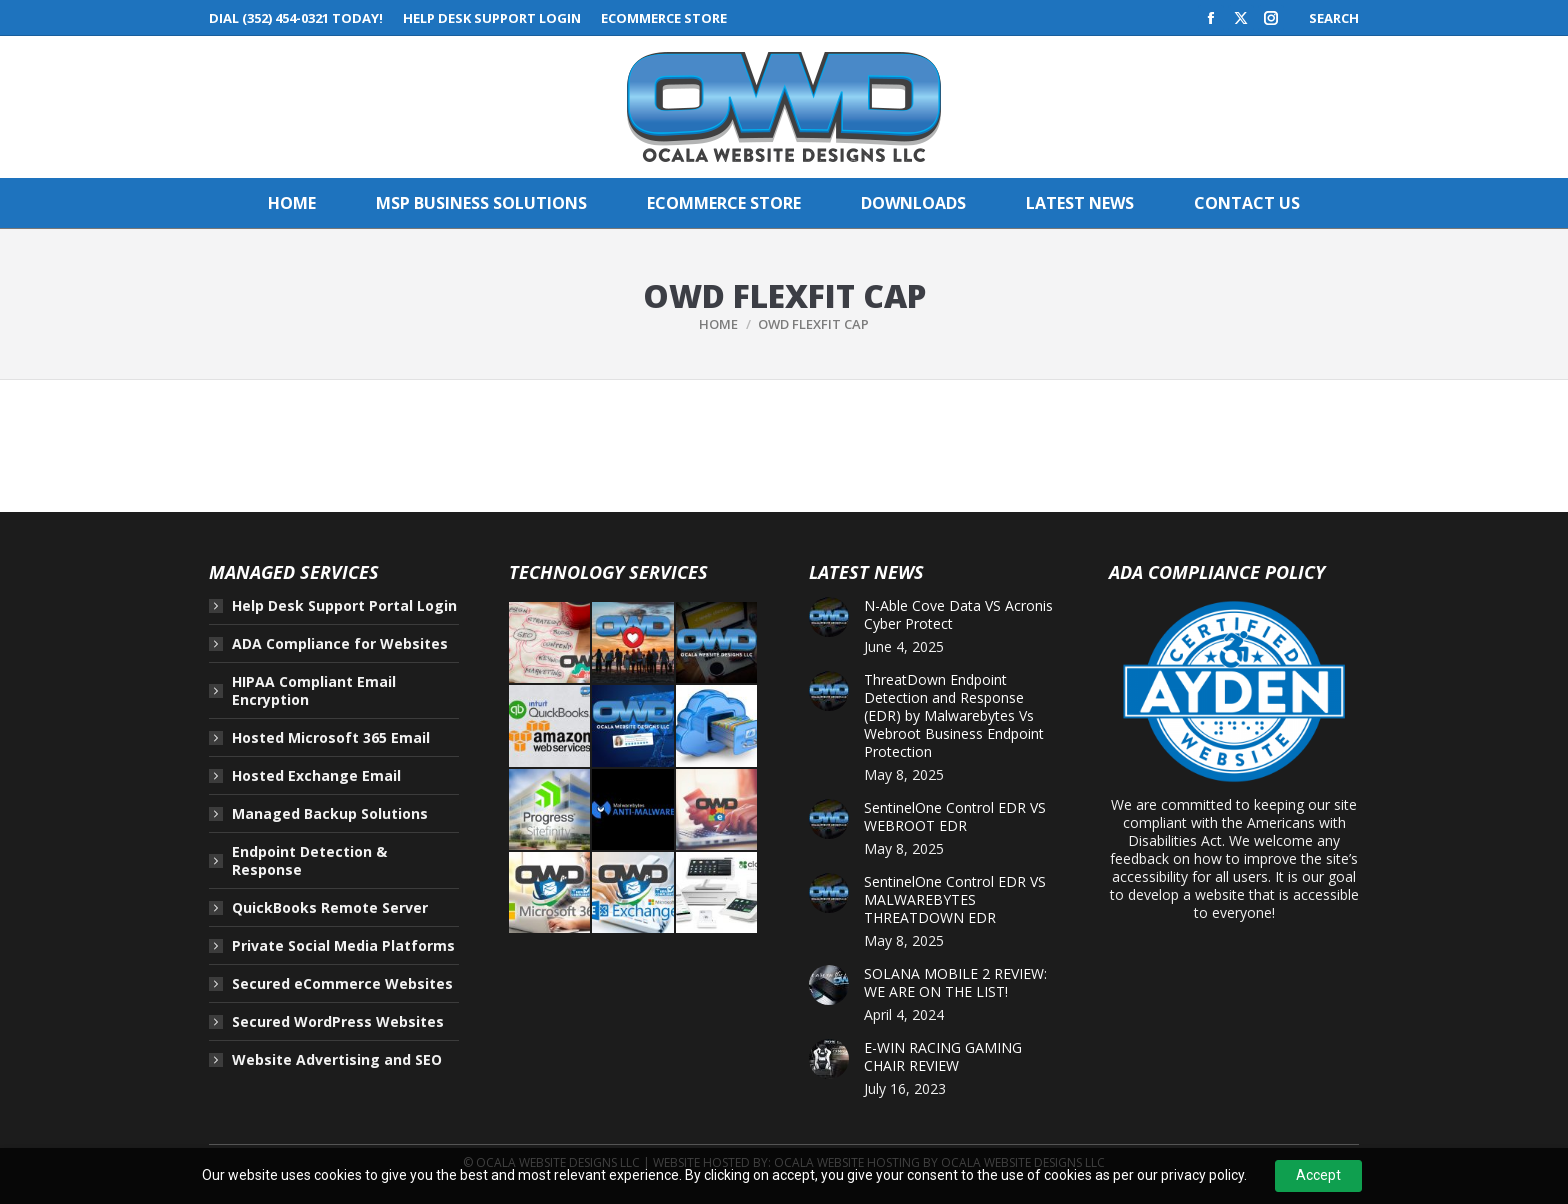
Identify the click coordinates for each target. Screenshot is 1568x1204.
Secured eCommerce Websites (342, 984)
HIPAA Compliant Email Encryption (314, 691)
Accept (1318, 1175)
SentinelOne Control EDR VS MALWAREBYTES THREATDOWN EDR (955, 900)
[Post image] (829, 617)
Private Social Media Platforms (343, 946)
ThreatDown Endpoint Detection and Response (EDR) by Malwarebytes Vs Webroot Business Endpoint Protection (954, 716)
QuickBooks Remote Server (330, 908)
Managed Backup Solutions (330, 814)
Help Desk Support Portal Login (344, 606)
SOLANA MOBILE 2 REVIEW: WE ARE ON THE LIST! (955, 983)
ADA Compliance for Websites (340, 644)
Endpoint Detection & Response (309, 861)
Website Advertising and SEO (337, 1060)
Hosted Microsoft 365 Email (331, 738)
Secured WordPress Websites (338, 1022)
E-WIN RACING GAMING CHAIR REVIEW (943, 1057)
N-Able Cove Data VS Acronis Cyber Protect (958, 615)
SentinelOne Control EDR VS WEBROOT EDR (955, 817)
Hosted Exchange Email (316, 776)
